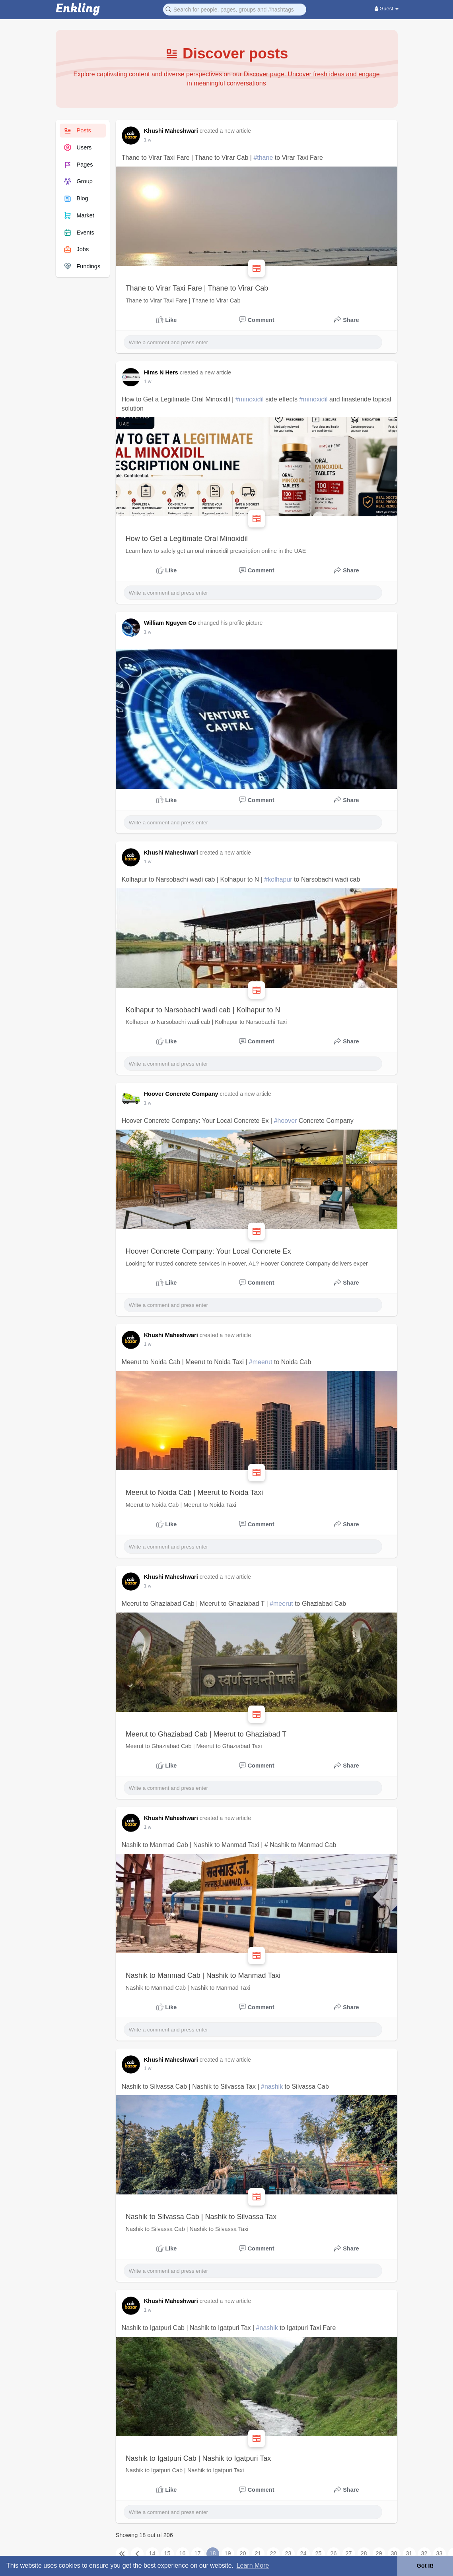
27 (349, 2553)
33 (439, 2553)
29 (379, 2553)
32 (424, 2553)
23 (288, 2553)
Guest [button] (387, 9)
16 (182, 2553)
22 (273, 2553)
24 (303, 2553)
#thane (263, 157)
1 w (148, 140)
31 (409, 2553)
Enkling (78, 8)
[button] (234, 9)
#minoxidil (249, 399)
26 (334, 2553)
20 (243, 2553)
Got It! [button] (425, 2565)
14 (152, 2553)
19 (228, 2553)
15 (167, 2553)
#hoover (285, 1120)
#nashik (272, 2086)
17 (197, 2553)
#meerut (260, 1362)
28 (364, 2553)
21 (258, 2553)
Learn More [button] (253, 2565)
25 (318, 2553)
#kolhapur (278, 879)
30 (394, 2553)
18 (213, 2553)
